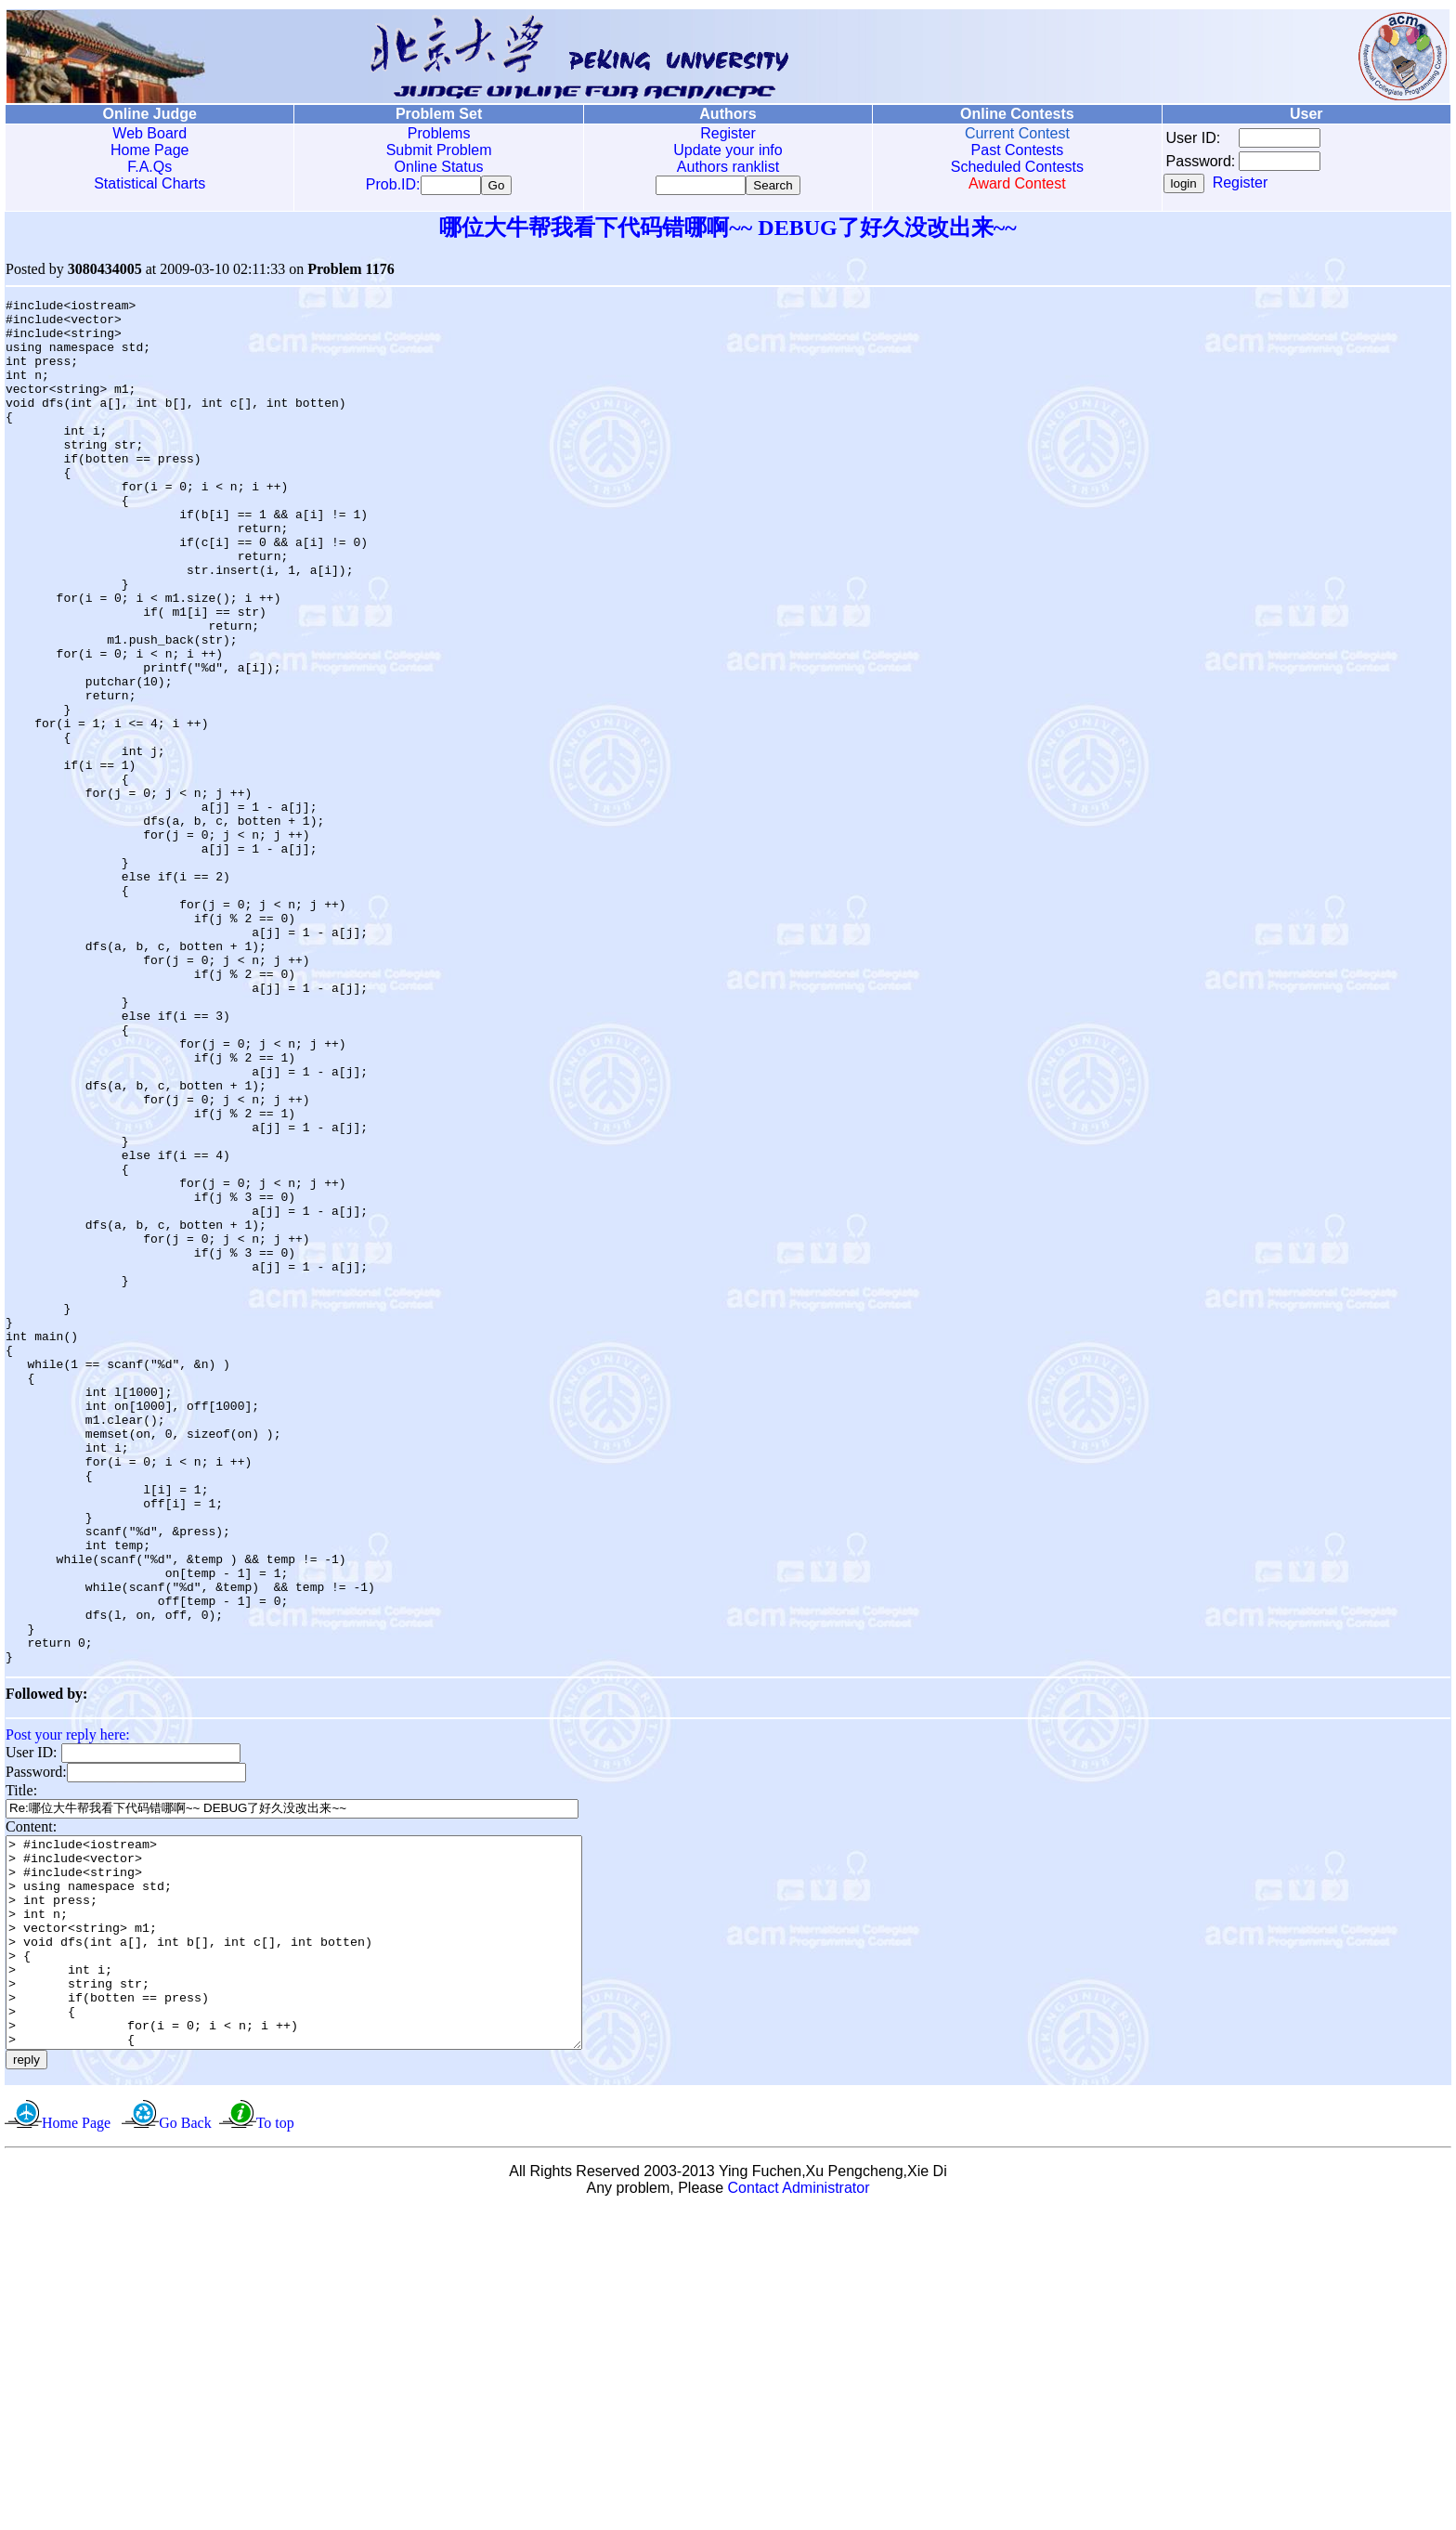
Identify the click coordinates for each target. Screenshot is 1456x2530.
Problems (439, 133)
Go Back (185, 2441)
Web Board (149, 133)
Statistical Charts (149, 183)
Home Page (149, 150)
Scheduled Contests (1017, 167)
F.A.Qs (149, 167)
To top (275, 2441)
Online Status (439, 167)
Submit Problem (439, 150)
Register (728, 133)
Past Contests (1017, 150)
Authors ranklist (728, 167)
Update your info (727, 150)
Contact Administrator (799, 2506)
